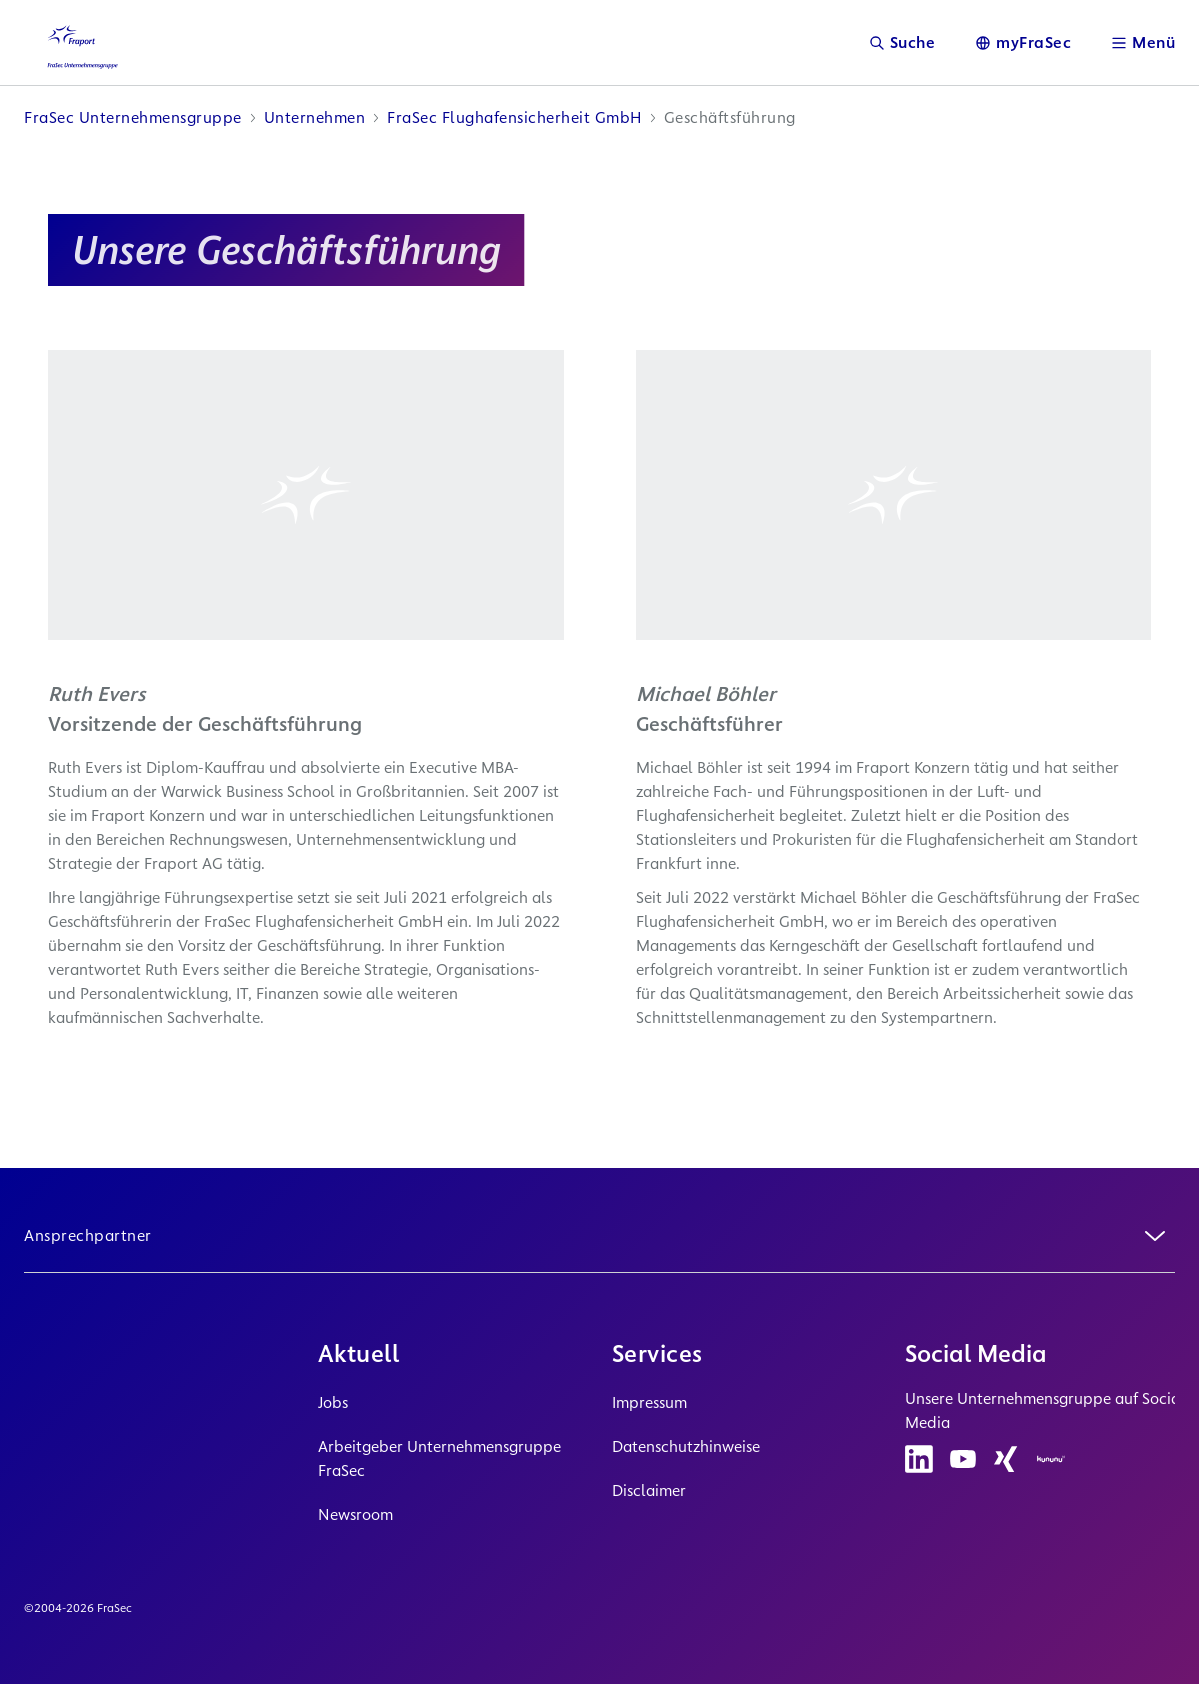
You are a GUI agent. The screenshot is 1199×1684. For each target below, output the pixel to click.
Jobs (333, 1402)
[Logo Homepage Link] (76, 42)
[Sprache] (1023, 42)
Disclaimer (649, 1490)
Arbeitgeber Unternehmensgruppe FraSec (439, 1458)
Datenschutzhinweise (686, 1446)
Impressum (649, 1402)
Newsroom (355, 1514)
